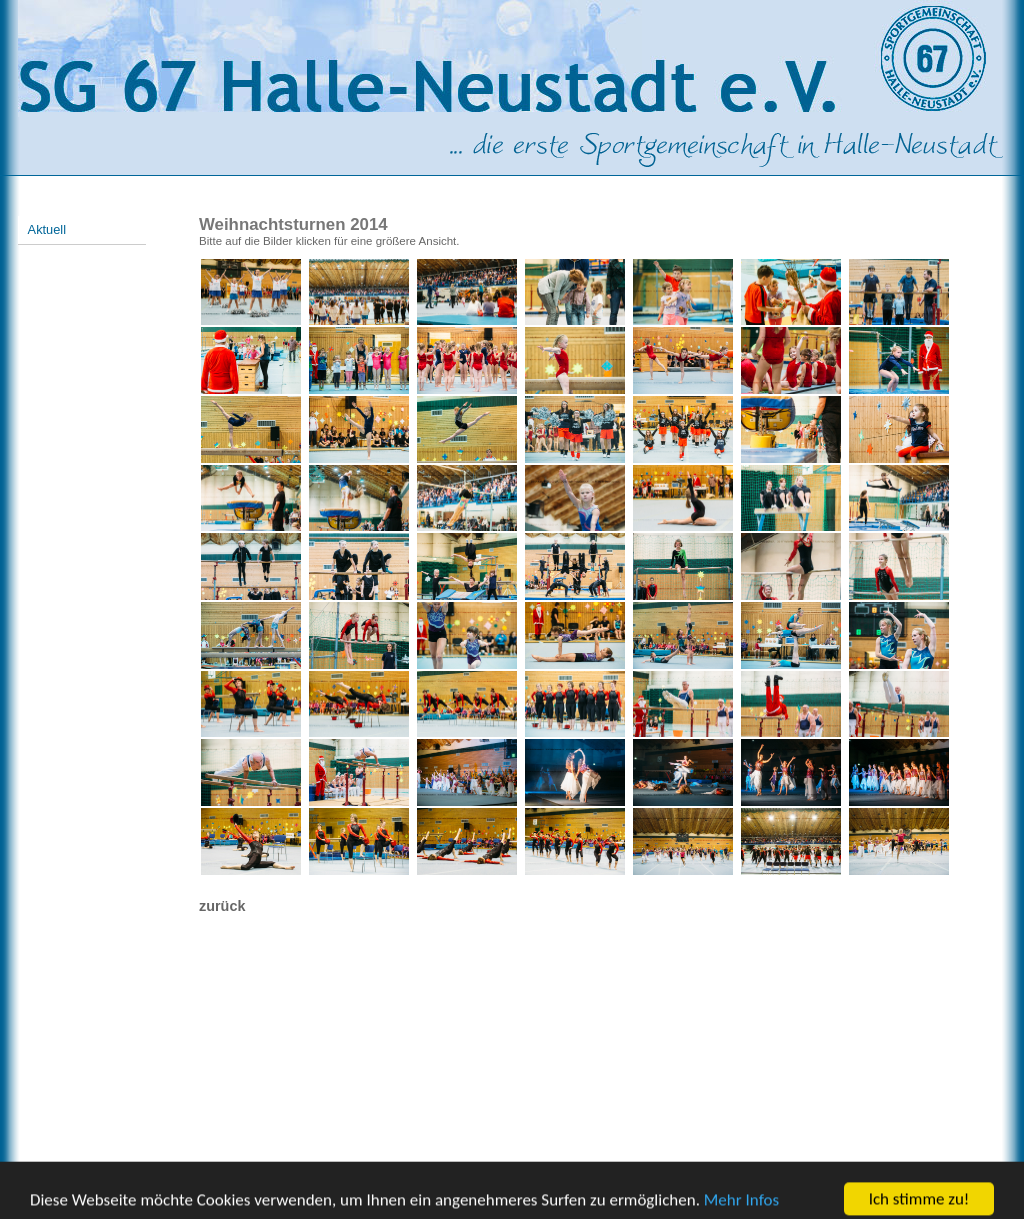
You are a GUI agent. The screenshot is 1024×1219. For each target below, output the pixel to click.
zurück (222, 906)
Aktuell (47, 229)
